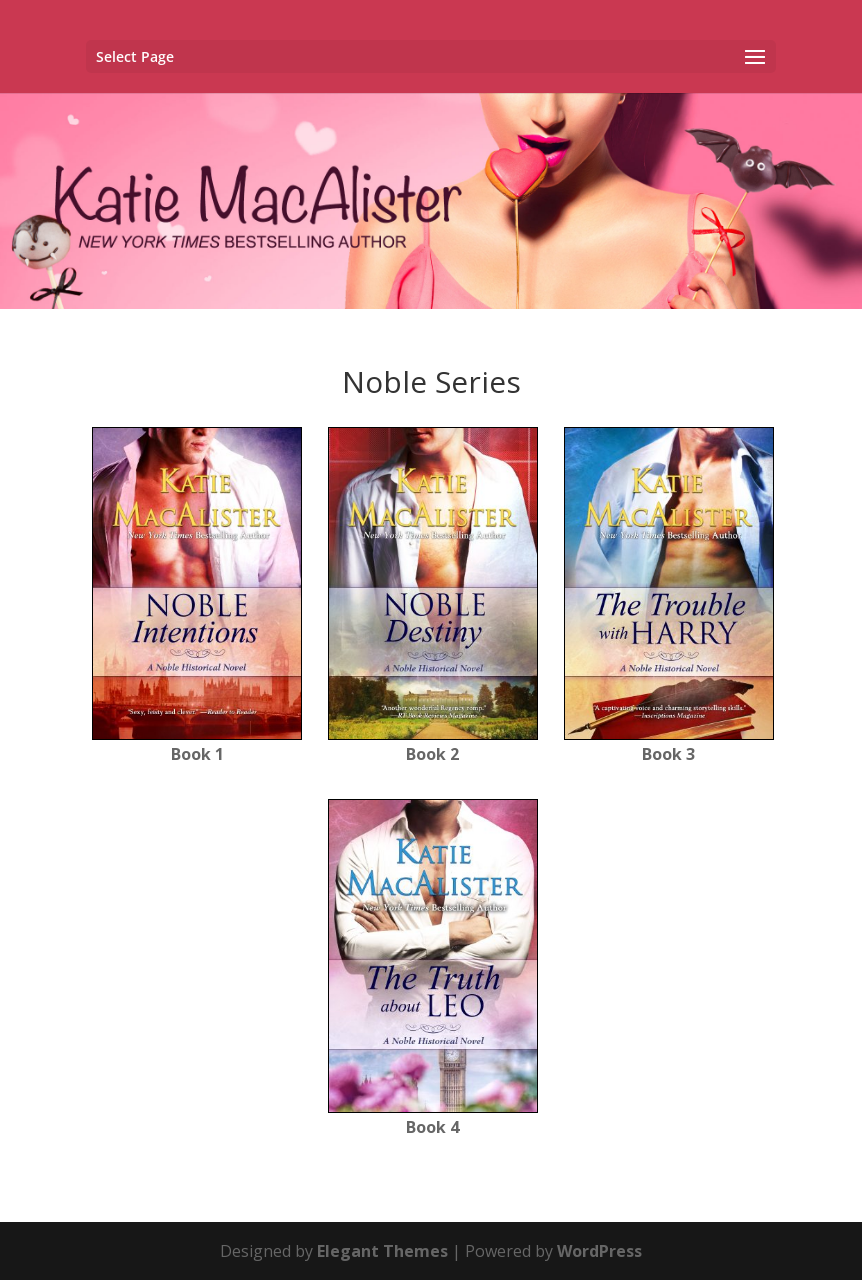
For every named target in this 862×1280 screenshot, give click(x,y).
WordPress (599, 1251)
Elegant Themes (382, 1251)
